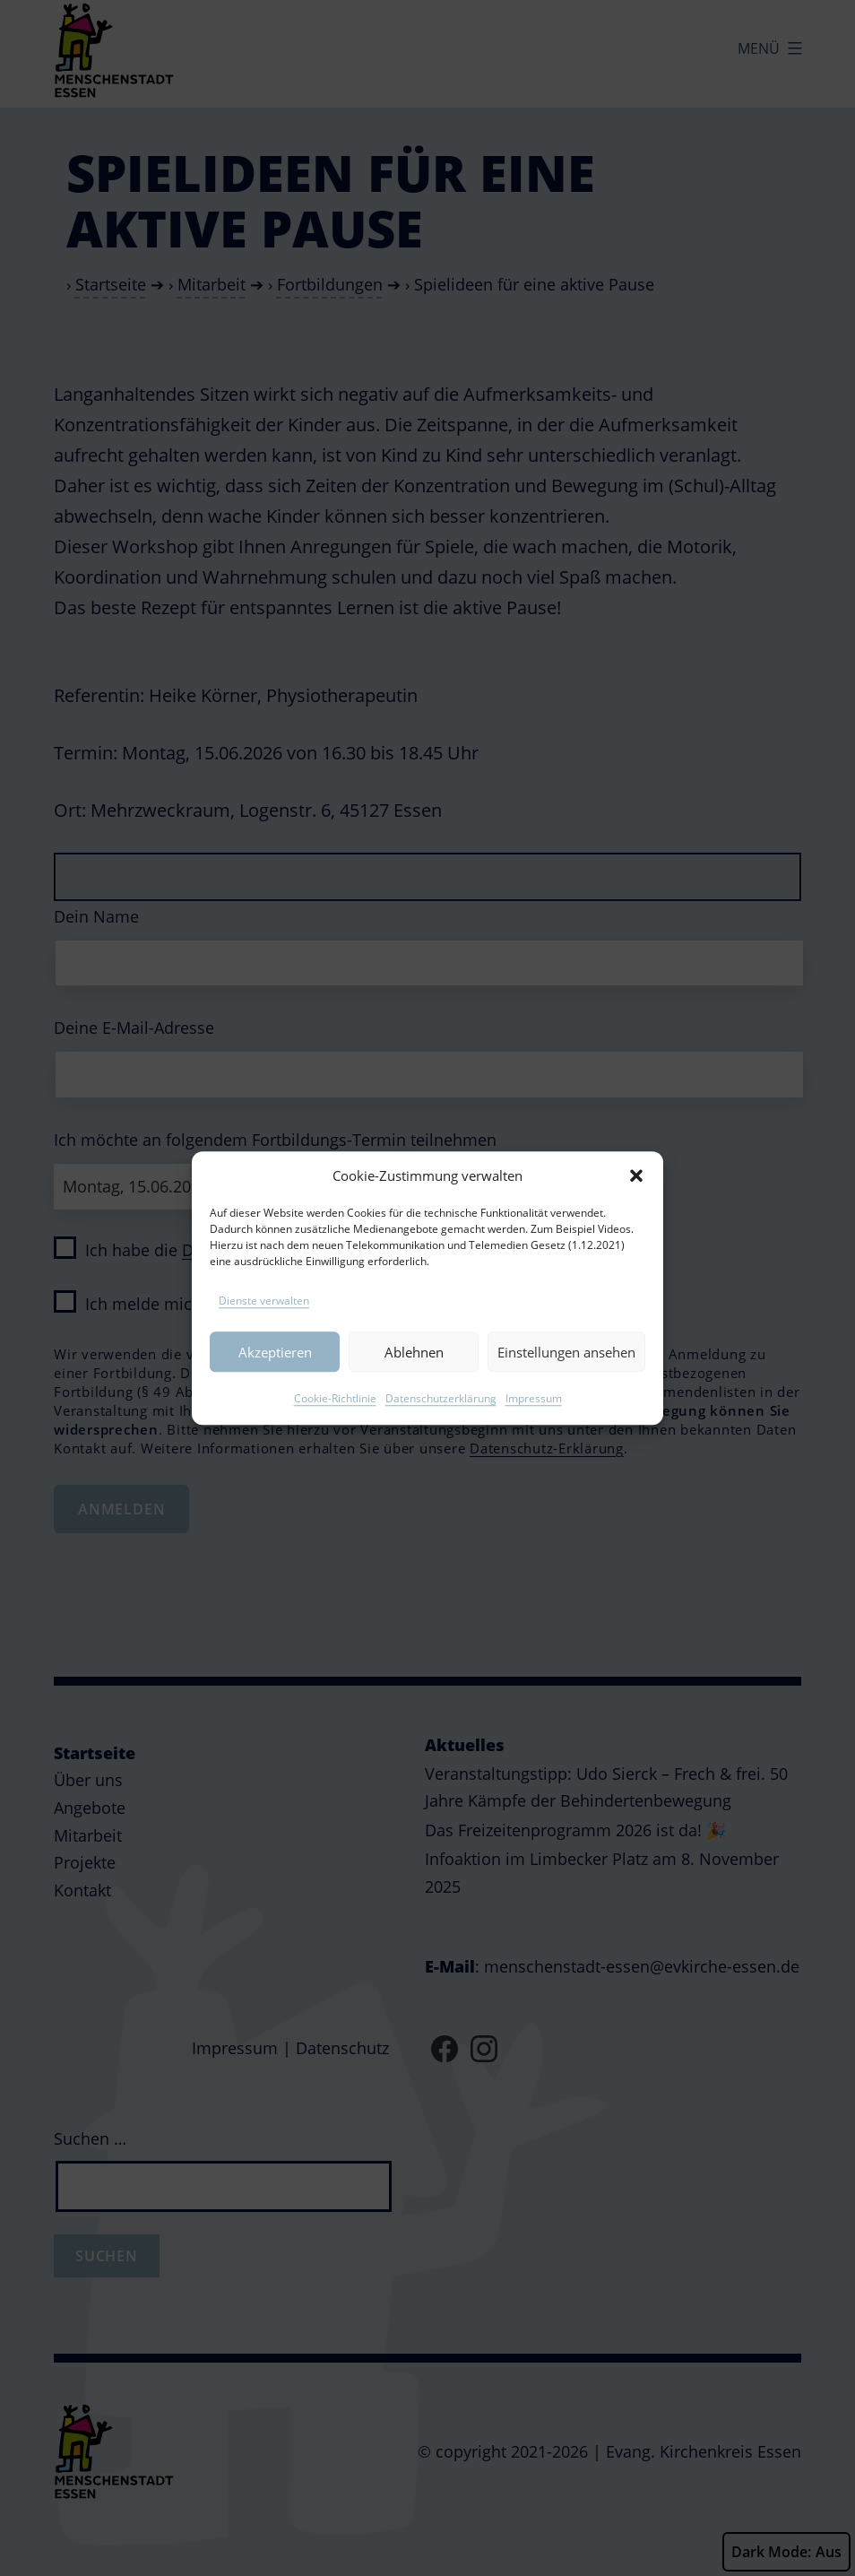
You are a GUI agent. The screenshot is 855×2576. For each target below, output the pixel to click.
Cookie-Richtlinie (335, 1422)
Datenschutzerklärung (441, 1422)
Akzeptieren (275, 1375)
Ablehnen (414, 1375)
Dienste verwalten (264, 1324)
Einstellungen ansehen (566, 1375)
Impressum (533, 1422)
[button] (636, 1200)
